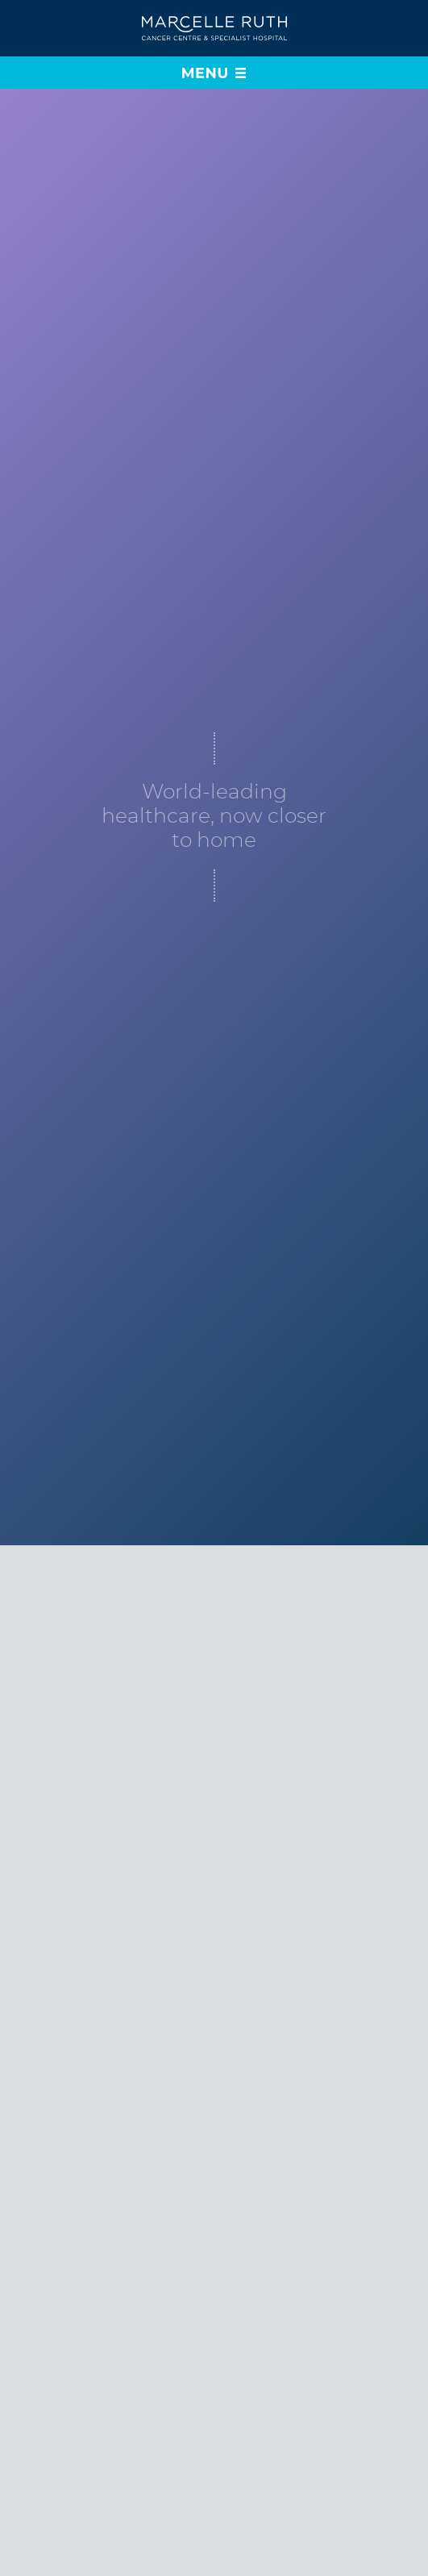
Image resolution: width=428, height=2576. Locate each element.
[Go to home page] (214, 28)
